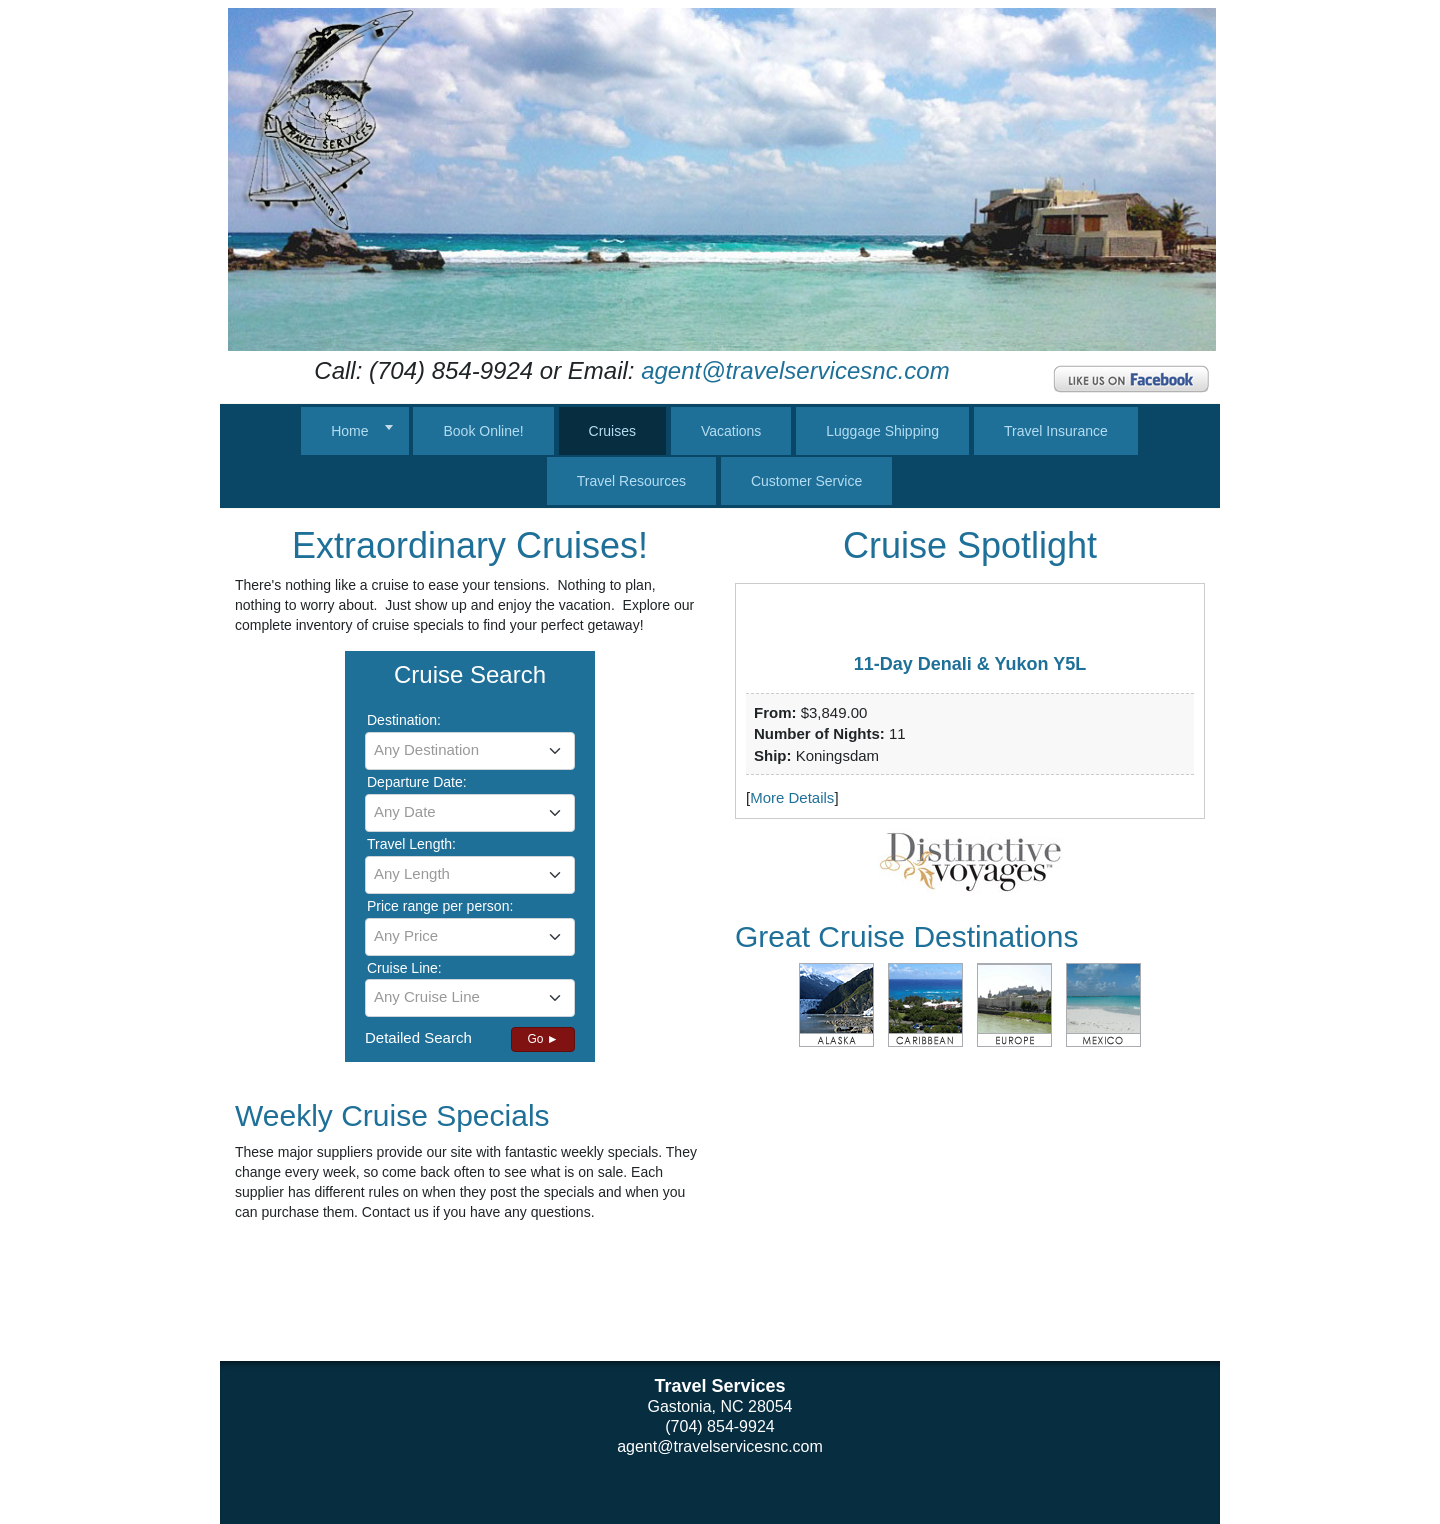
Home (349, 431)
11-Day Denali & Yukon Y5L (970, 664)
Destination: (404, 720)
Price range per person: (440, 906)
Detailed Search (418, 1037)
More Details (792, 797)
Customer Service (806, 481)
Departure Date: (417, 782)
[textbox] (470, 750)
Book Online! (483, 431)
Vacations (731, 431)
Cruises (612, 431)
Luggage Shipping (882, 431)
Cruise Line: (404, 968)
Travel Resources (631, 481)
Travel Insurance (1056, 431)
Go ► (542, 1039)
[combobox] (470, 751)
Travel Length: (411, 844)
